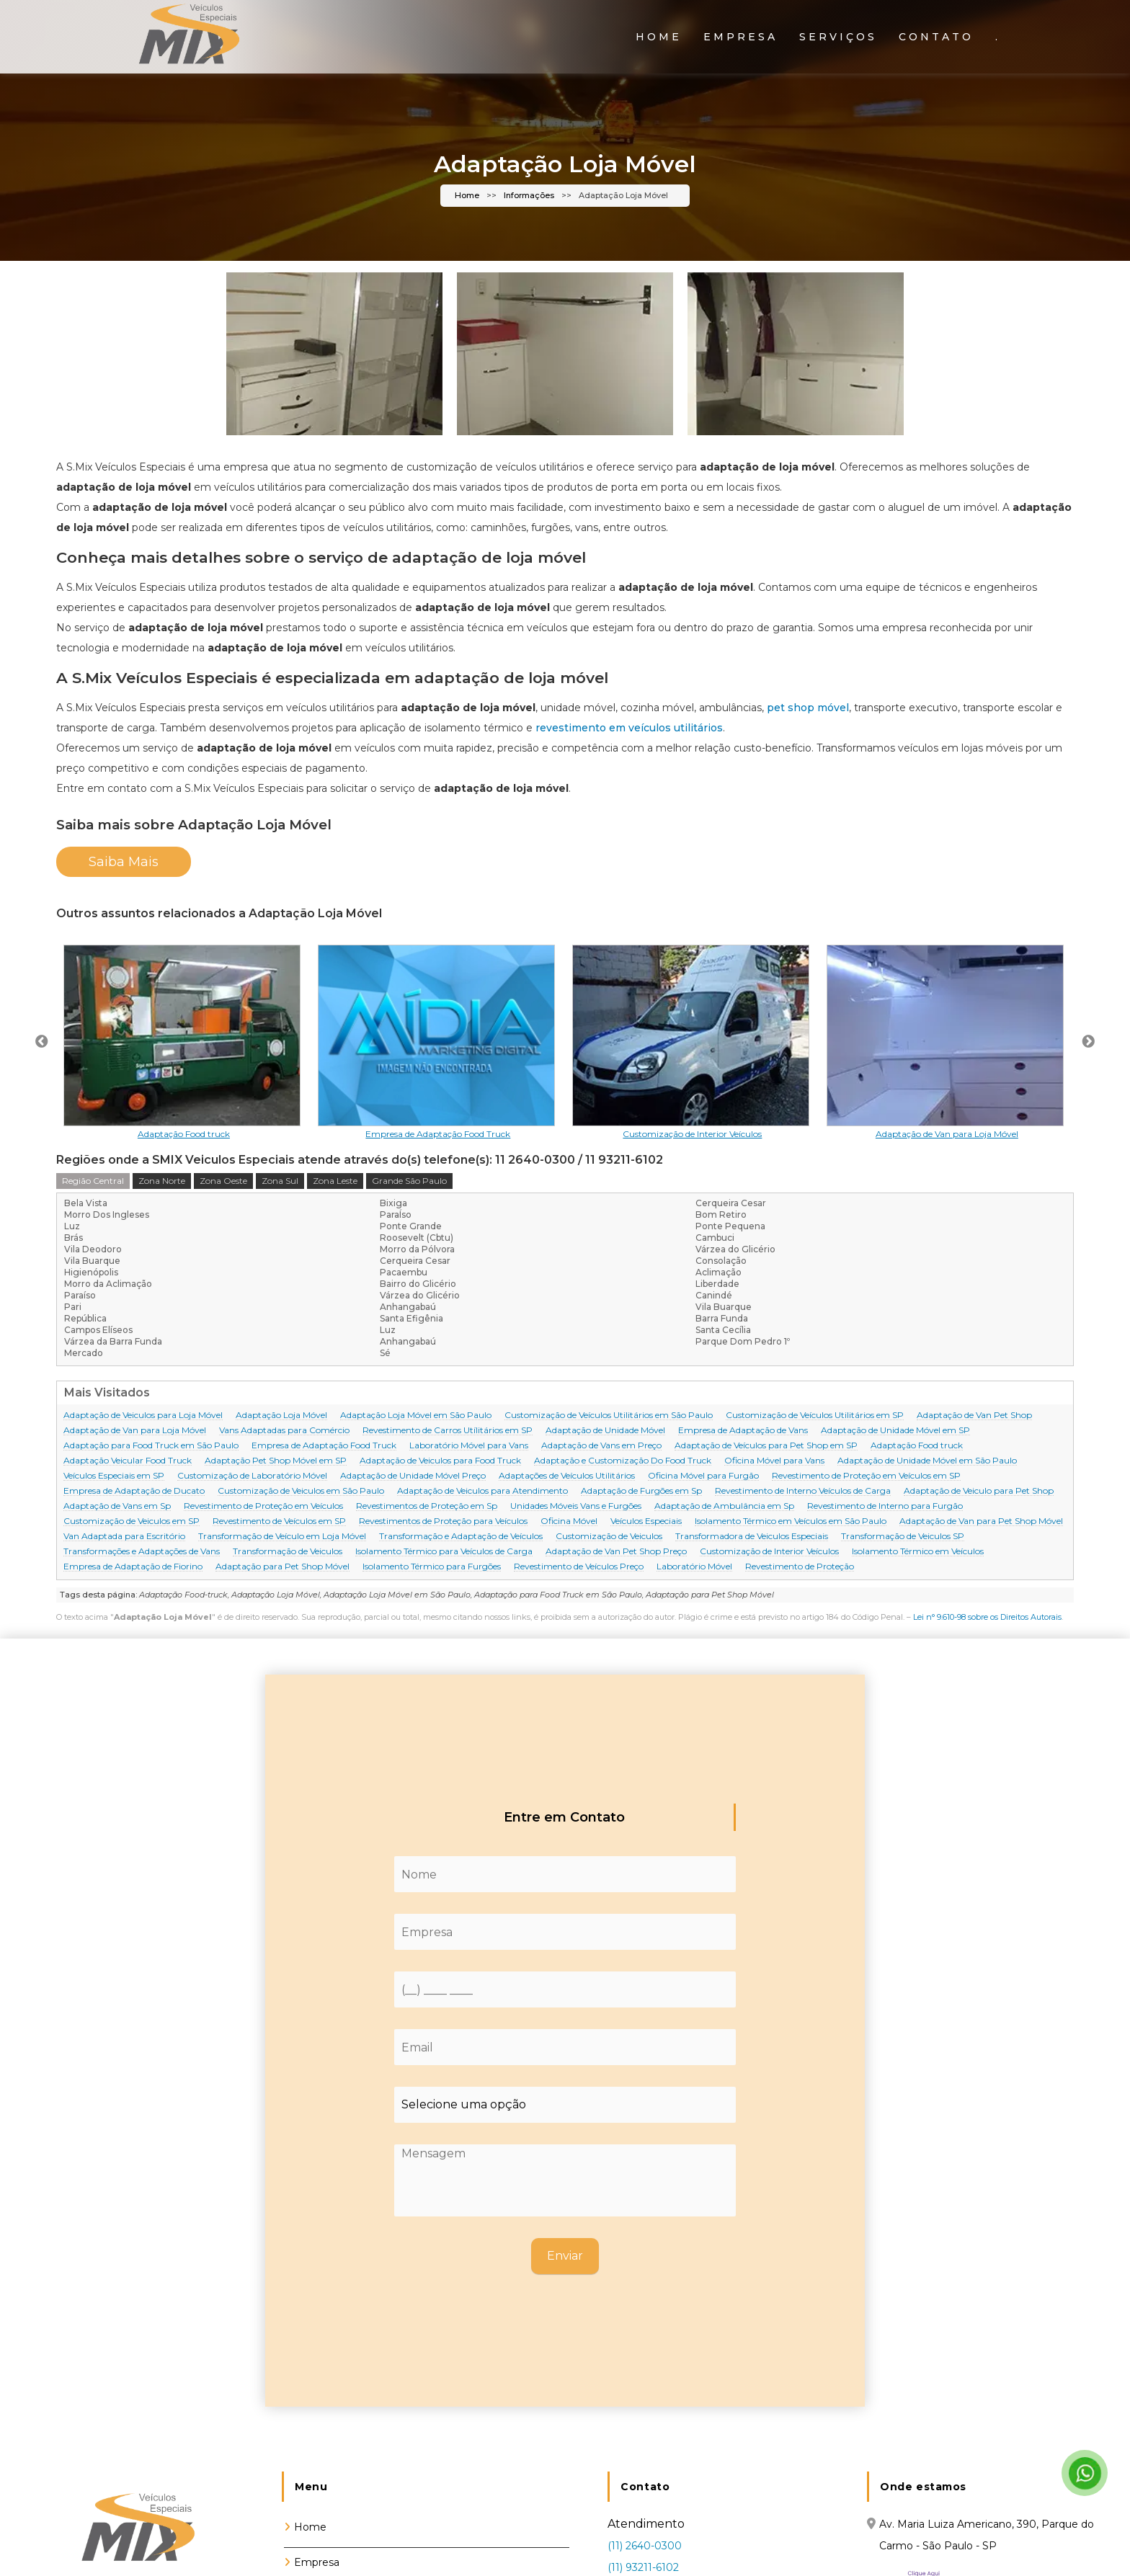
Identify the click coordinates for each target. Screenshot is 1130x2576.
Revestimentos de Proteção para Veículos (443, 1521)
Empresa (740, 36)
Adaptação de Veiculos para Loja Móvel (143, 1415)
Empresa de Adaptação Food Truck (324, 1445)
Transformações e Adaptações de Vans (141, 1551)
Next (1088, 1042)
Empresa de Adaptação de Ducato (134, 1491)
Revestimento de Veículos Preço (579, 1567)
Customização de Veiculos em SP (131, 1521)
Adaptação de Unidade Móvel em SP (895, 1430)
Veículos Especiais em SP (113, 1476)
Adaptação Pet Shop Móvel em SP (276, 1461)
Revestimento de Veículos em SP (279, 1521)
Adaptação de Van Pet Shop (974, 1415)
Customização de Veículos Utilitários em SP (815, 1415)
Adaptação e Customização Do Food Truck (622, 1461)
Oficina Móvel (568, 1521)
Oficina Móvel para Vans (774, 1461)
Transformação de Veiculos (287, 1551)
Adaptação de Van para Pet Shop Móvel (981, 1521)
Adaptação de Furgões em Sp (641, 1491)
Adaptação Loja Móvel (281, 1415)
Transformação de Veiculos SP (902, 1536)
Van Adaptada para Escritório (124, 1536)
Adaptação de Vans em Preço (601, 1445)
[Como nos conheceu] (565, 2105)
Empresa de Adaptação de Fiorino (133, 1567)
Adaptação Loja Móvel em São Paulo (415, 1415)
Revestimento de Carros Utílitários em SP (447, 1430)
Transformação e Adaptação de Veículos (461, 1536)
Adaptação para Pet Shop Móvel (282, 1567)
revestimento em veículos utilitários (629, 727)
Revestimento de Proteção (799, 1567)
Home (659, 36)
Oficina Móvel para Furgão (703, 1476)
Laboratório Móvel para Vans (468, 1445)
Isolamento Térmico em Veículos (918, 1551)
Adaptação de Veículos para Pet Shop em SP (766, 1445)
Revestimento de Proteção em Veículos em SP (866, 1476)
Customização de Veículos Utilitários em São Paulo (608, 1415)
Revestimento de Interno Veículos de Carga (803, 1491)
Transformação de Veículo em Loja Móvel (282, 1536)
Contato (936, 36)
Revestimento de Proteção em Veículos (263, 1506)
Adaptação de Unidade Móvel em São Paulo (927, 1461)
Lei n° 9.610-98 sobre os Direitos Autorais (987, 1617)
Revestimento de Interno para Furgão (885, 1506)
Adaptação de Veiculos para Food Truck (440, 1461)
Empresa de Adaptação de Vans (743, 1430)
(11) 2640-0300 (645, 2545)
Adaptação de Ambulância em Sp (724, 1506)
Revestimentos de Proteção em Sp (426, 1506)
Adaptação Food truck (917, 1445)
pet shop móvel (808, 707)
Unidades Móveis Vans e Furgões (575, 1506)
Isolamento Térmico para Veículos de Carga (444, 1551)
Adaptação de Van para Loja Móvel (134, 1430)
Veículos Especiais (646, 1521)
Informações (529, 196)
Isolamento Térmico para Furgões (431, 1567)
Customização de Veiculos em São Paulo (301, 1491)
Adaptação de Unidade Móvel (605, 1430)
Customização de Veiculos (609, 1536)
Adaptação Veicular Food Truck (127, 1461)
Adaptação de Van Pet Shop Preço (616, 1551)
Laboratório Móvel (694, 1567)
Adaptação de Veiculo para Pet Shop (979, 1491)
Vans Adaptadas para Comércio (284, 1430)
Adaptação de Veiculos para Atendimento (482, 1491)
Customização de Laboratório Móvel (252, 1476)
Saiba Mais (124, 862)
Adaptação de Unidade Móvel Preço (413, 1476)
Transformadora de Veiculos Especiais (751, 1536)
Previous (42, 1042)
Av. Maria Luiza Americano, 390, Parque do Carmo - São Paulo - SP (986, 2535)
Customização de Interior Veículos (769, 1551)
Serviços (838, 36)
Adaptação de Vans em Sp (117, 1506)
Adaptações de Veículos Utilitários (567, 1476)
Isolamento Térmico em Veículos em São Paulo (790, 1521)
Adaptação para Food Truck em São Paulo (151, 1445)
